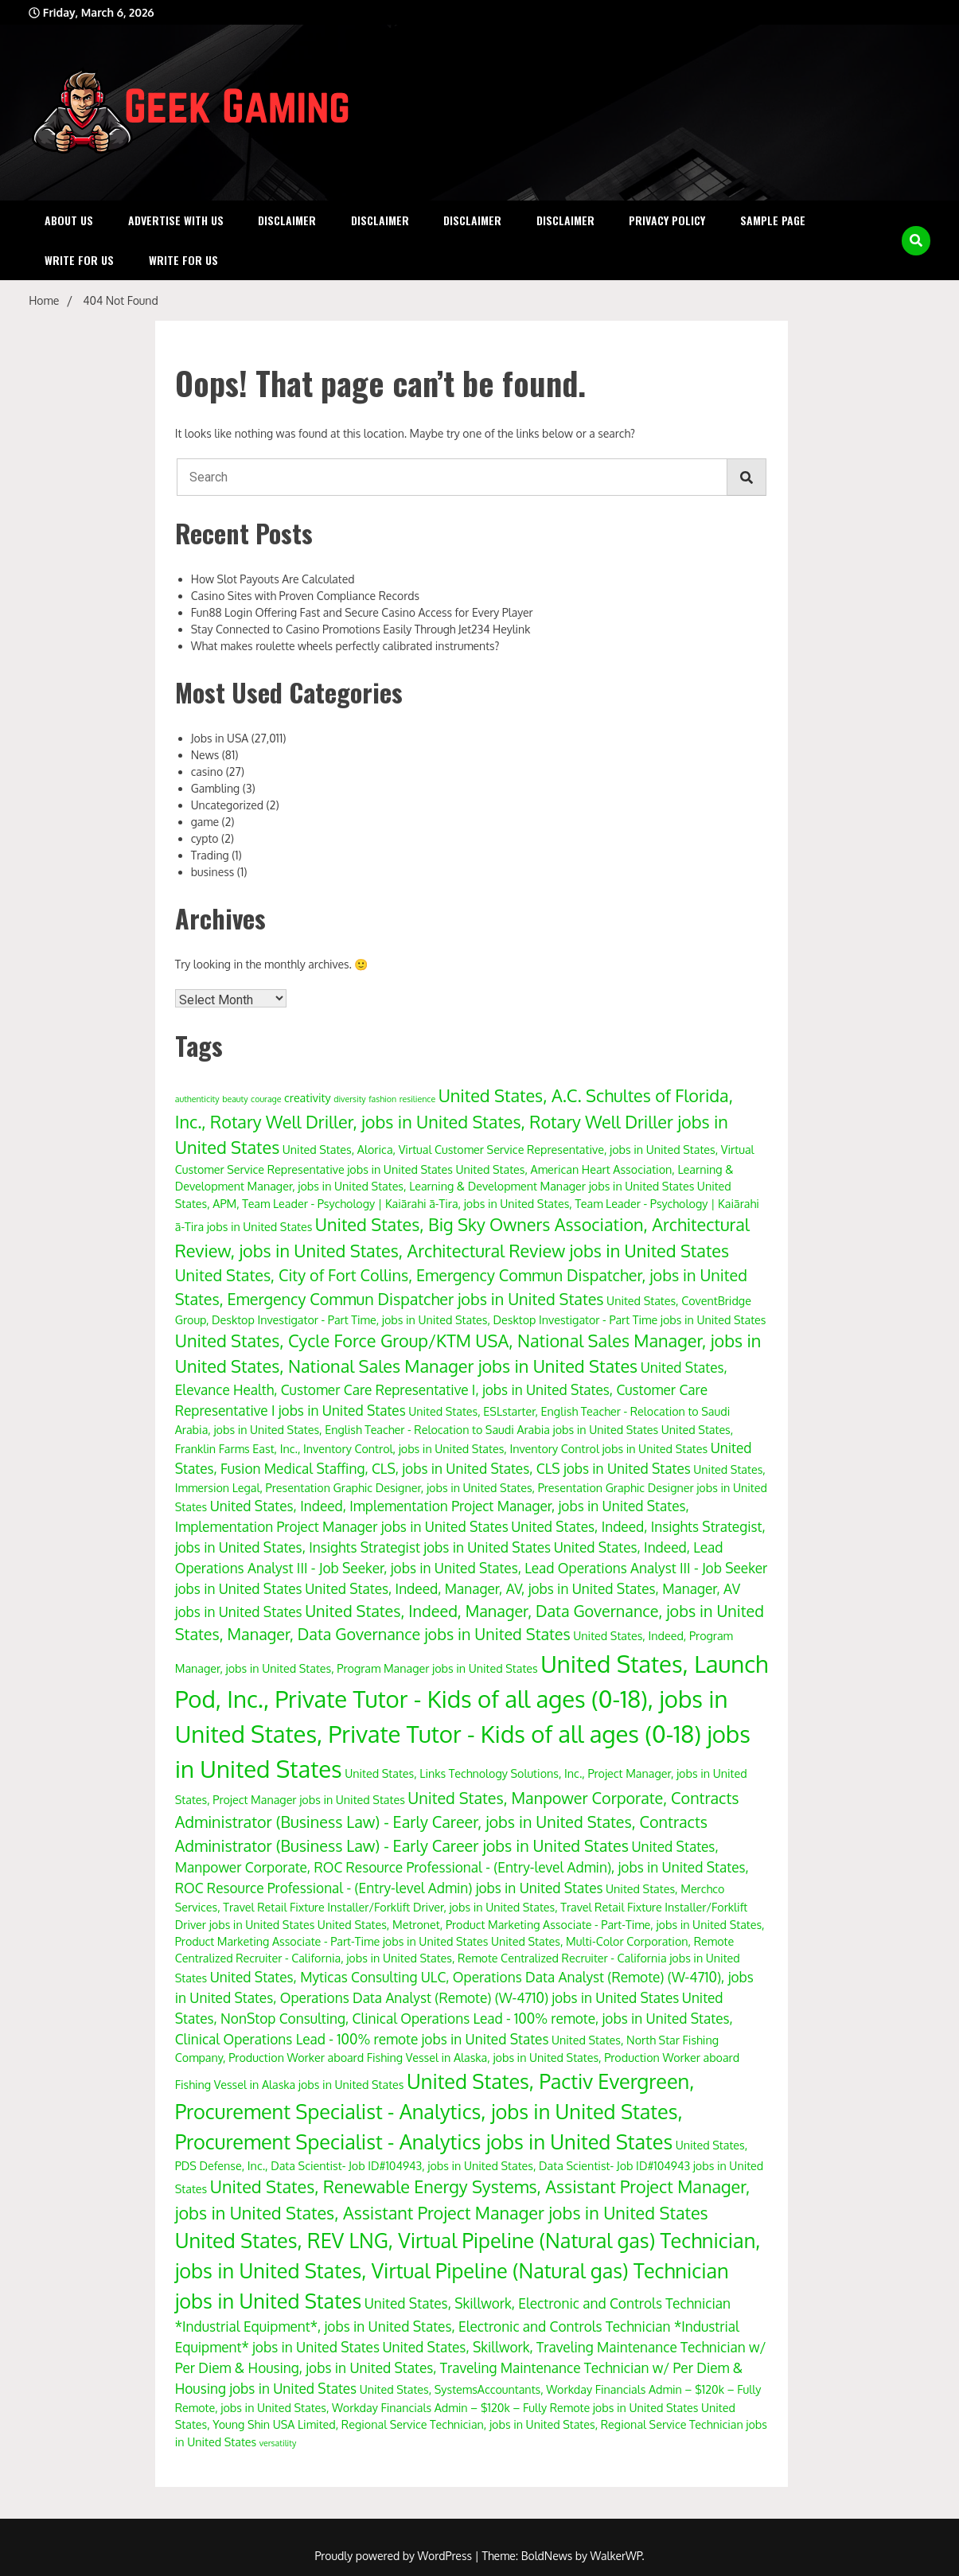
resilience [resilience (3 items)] (418, 1099)
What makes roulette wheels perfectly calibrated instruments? (345, 646)
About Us (69, 220)
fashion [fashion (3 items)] (382, 1099)
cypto (205, 838)
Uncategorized (227, 805)
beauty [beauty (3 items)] (235, 1099)
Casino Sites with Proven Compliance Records (305, 595)
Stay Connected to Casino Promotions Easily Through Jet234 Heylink (361, 629)
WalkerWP (616, 2555)
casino (207, 771)
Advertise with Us (176, 220)
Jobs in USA (219, 738)
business (213, 872)
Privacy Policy (667, 220)
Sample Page (772, 220)
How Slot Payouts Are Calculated (273, 579)
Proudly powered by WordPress (394, 2555)
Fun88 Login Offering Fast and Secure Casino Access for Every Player (362, 612)
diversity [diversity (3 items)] (349, 1099)
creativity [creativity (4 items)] (307, 1097)
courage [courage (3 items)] (266, 1099)
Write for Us (79, 259)
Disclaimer (287, 220)
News (205, 755)
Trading (210, 855)
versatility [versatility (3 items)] (278, 2443)
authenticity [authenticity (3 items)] (197, 1099)
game (205, 821)
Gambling (215, 788)
